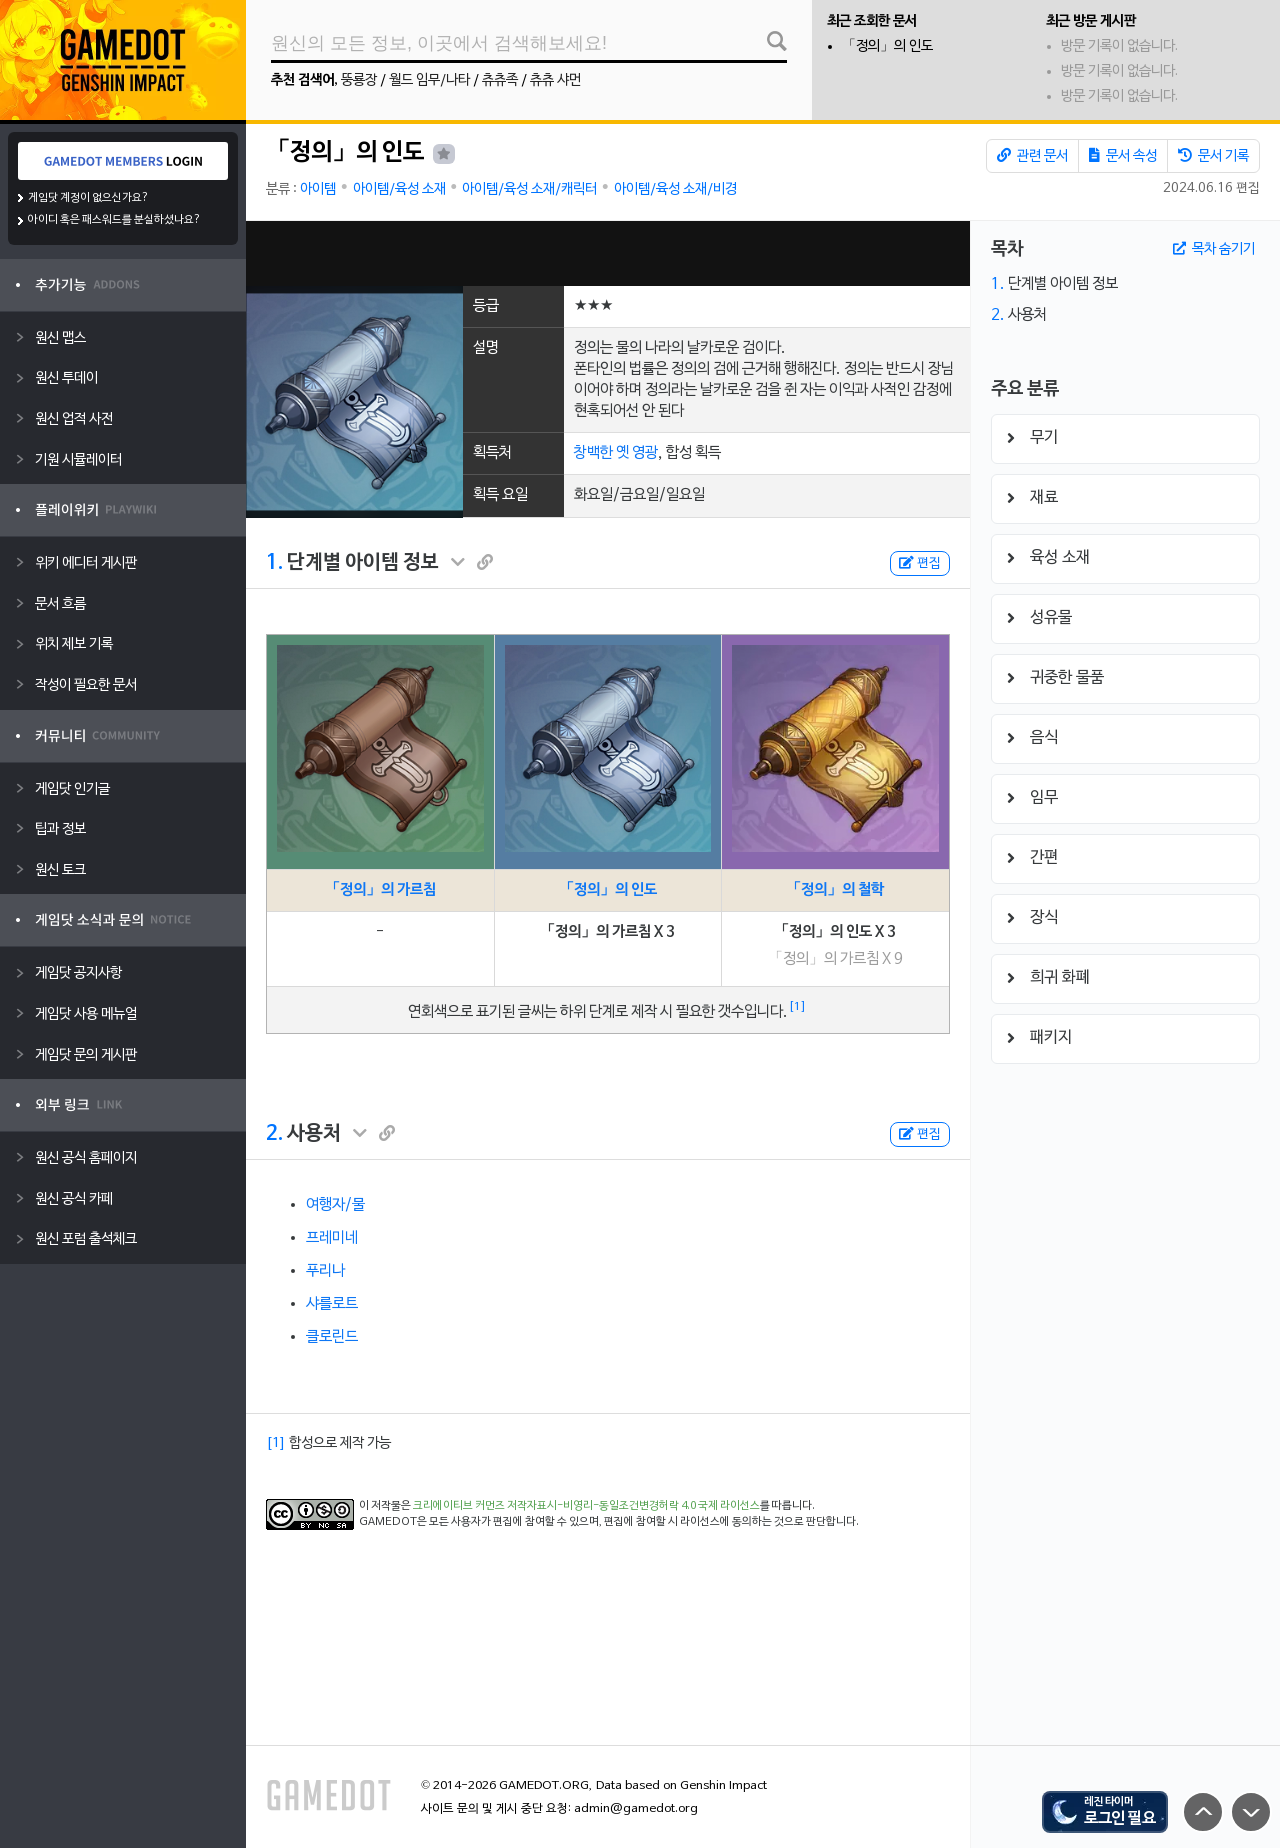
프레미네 (332, 1238)
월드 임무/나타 (429, 80)
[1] (797, 1007)
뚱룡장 (359, 80)
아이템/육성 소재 (399, 189)
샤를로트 (332, 1304)
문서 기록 (1213, 156)
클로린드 (332, 1337)
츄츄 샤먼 (555, 80)
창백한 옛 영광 (616, 453)
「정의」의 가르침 (380, 890)
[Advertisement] (608, 253)
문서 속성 (1123, 156)
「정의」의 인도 (887, 46)
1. (274, 563)
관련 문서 (1032, 156)
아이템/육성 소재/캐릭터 (529, 189)
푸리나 (325, 1271)
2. (274, 1134)
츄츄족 (500, 80)
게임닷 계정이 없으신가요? (88, 198)
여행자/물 (335, 1205)
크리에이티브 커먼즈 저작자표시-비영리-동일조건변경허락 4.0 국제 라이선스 (586, 1506)
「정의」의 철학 (835, 890)
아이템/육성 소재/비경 (675, 189)
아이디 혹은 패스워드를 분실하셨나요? (114, 220)
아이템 (318, 189)
